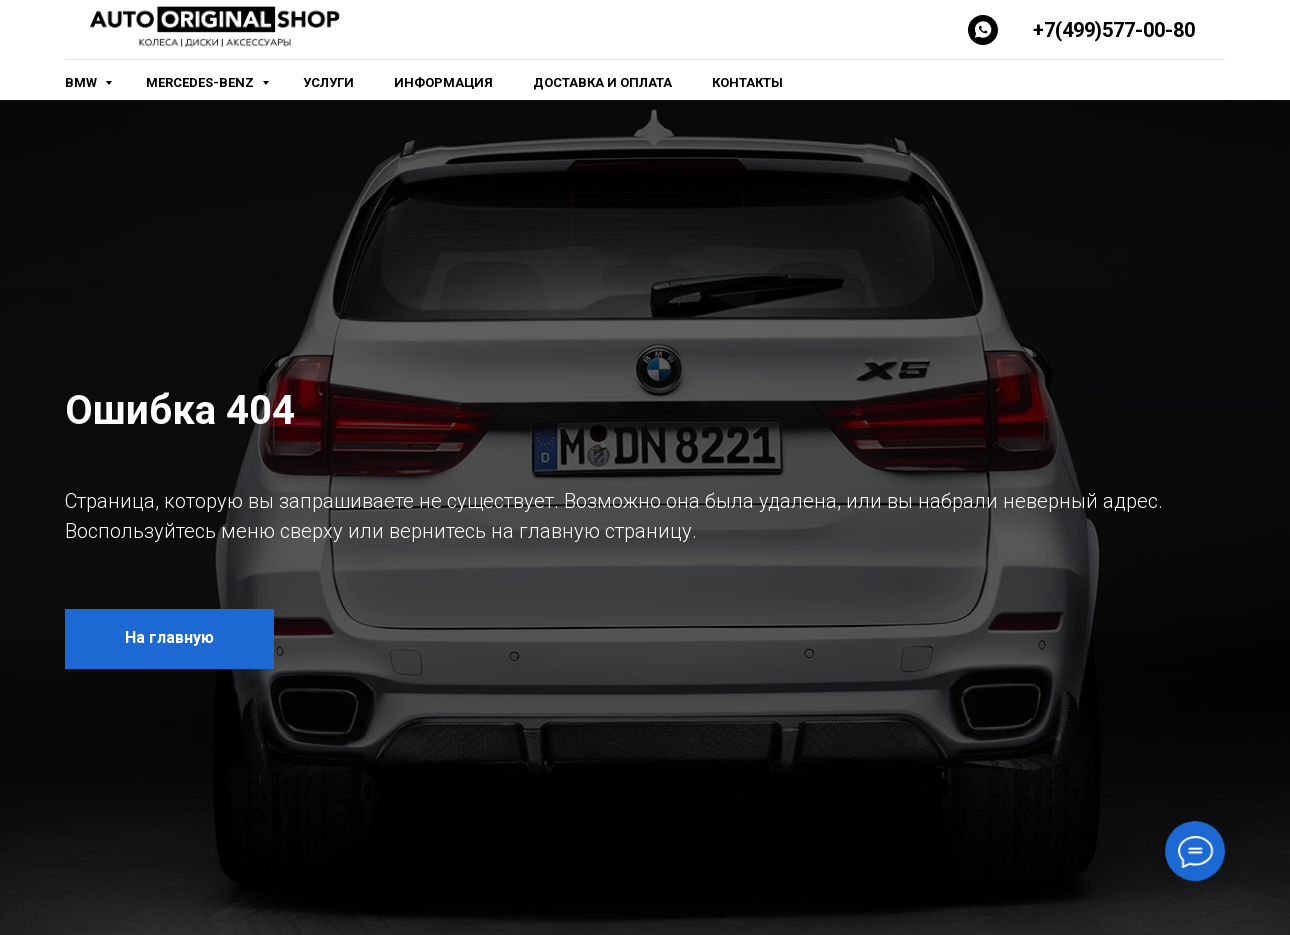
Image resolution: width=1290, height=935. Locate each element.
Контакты (747, 82)
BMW (82, 82)
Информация (443, 82)
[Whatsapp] (983, 30)
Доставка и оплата (602, 82)
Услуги (328, 82)
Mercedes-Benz (201, 82)
